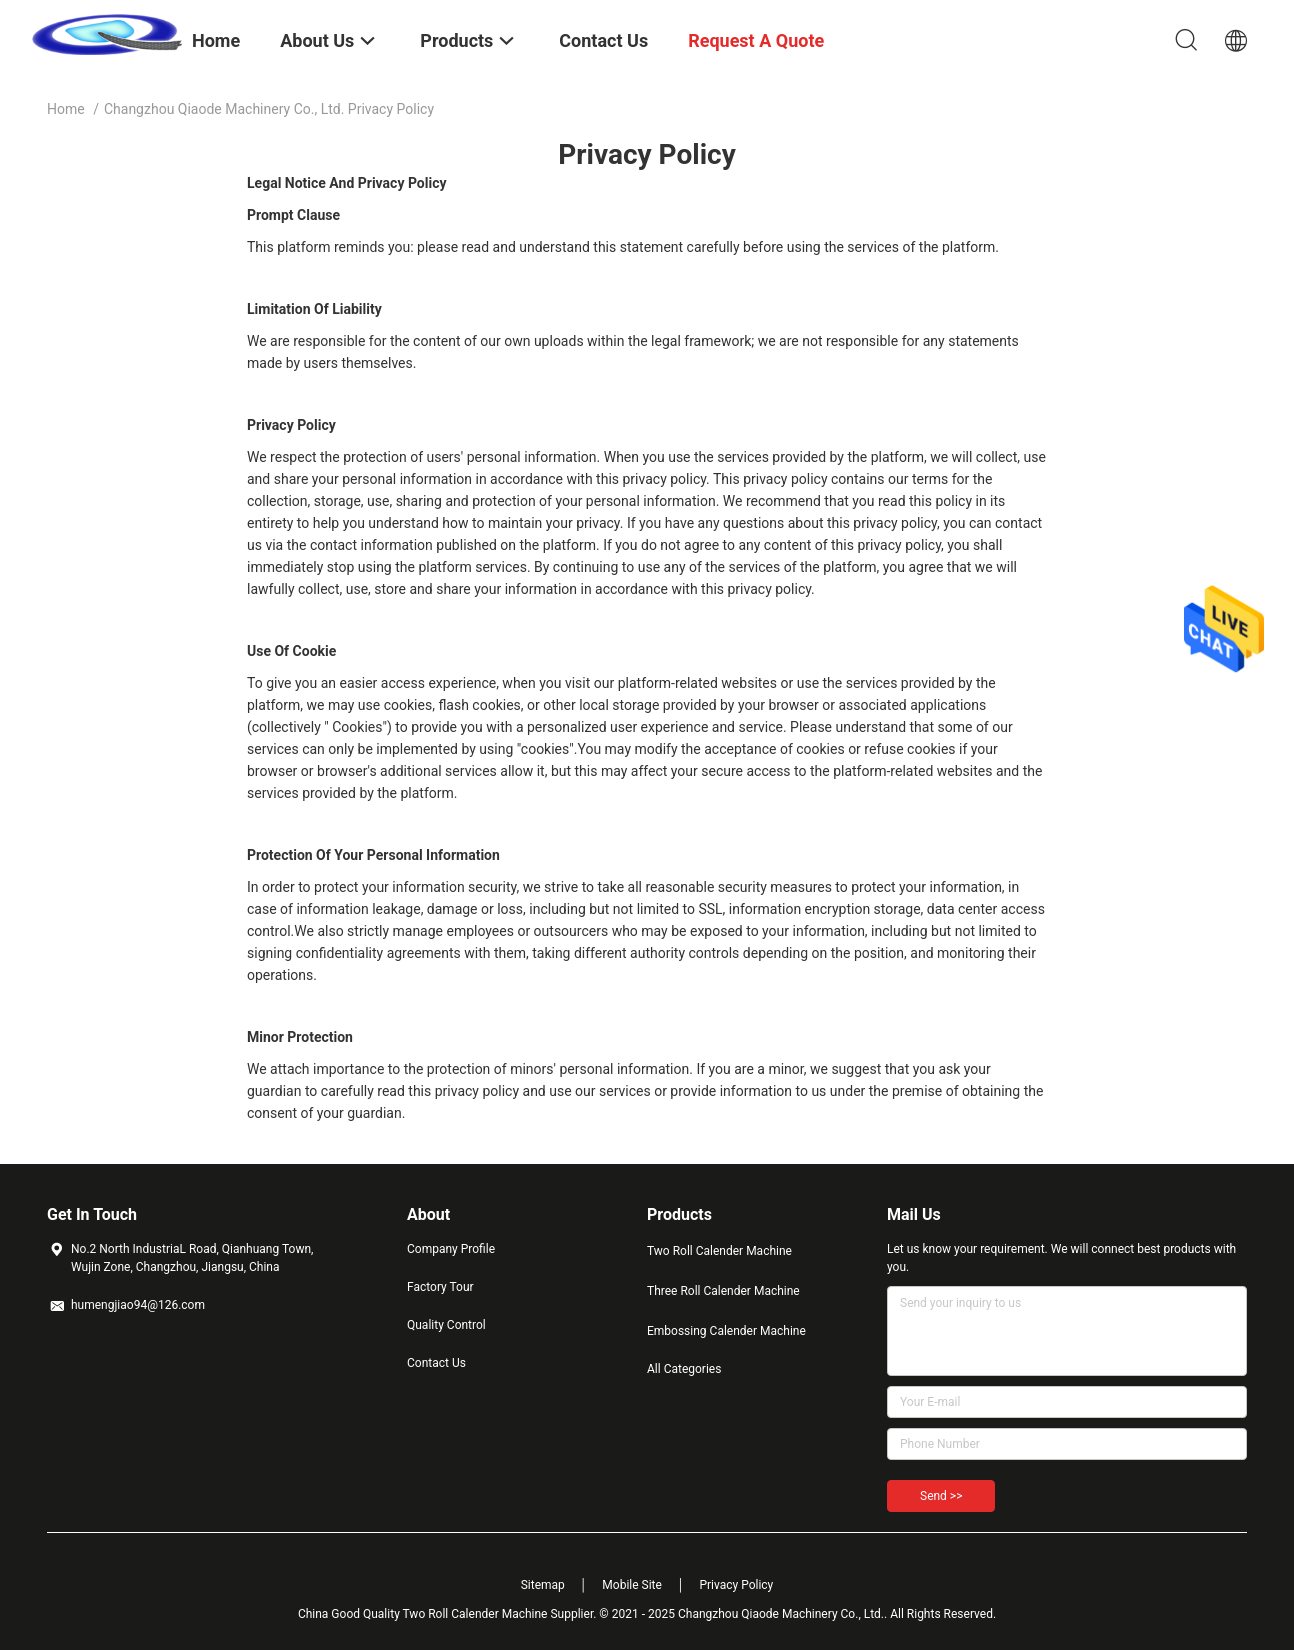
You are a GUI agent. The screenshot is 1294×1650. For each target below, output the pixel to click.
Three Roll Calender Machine (723, 1291)
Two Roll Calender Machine (719, 1251)
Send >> (941, 1496)
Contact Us (436, 1363)
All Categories (684, 1369)
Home (66, 109)
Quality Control (446, 1325)
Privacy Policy (736, 1585)
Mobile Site (632, 1585)
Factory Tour (440, 1287)
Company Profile (451, 1249)
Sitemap (543, 1585)
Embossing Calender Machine (726, 1331)
